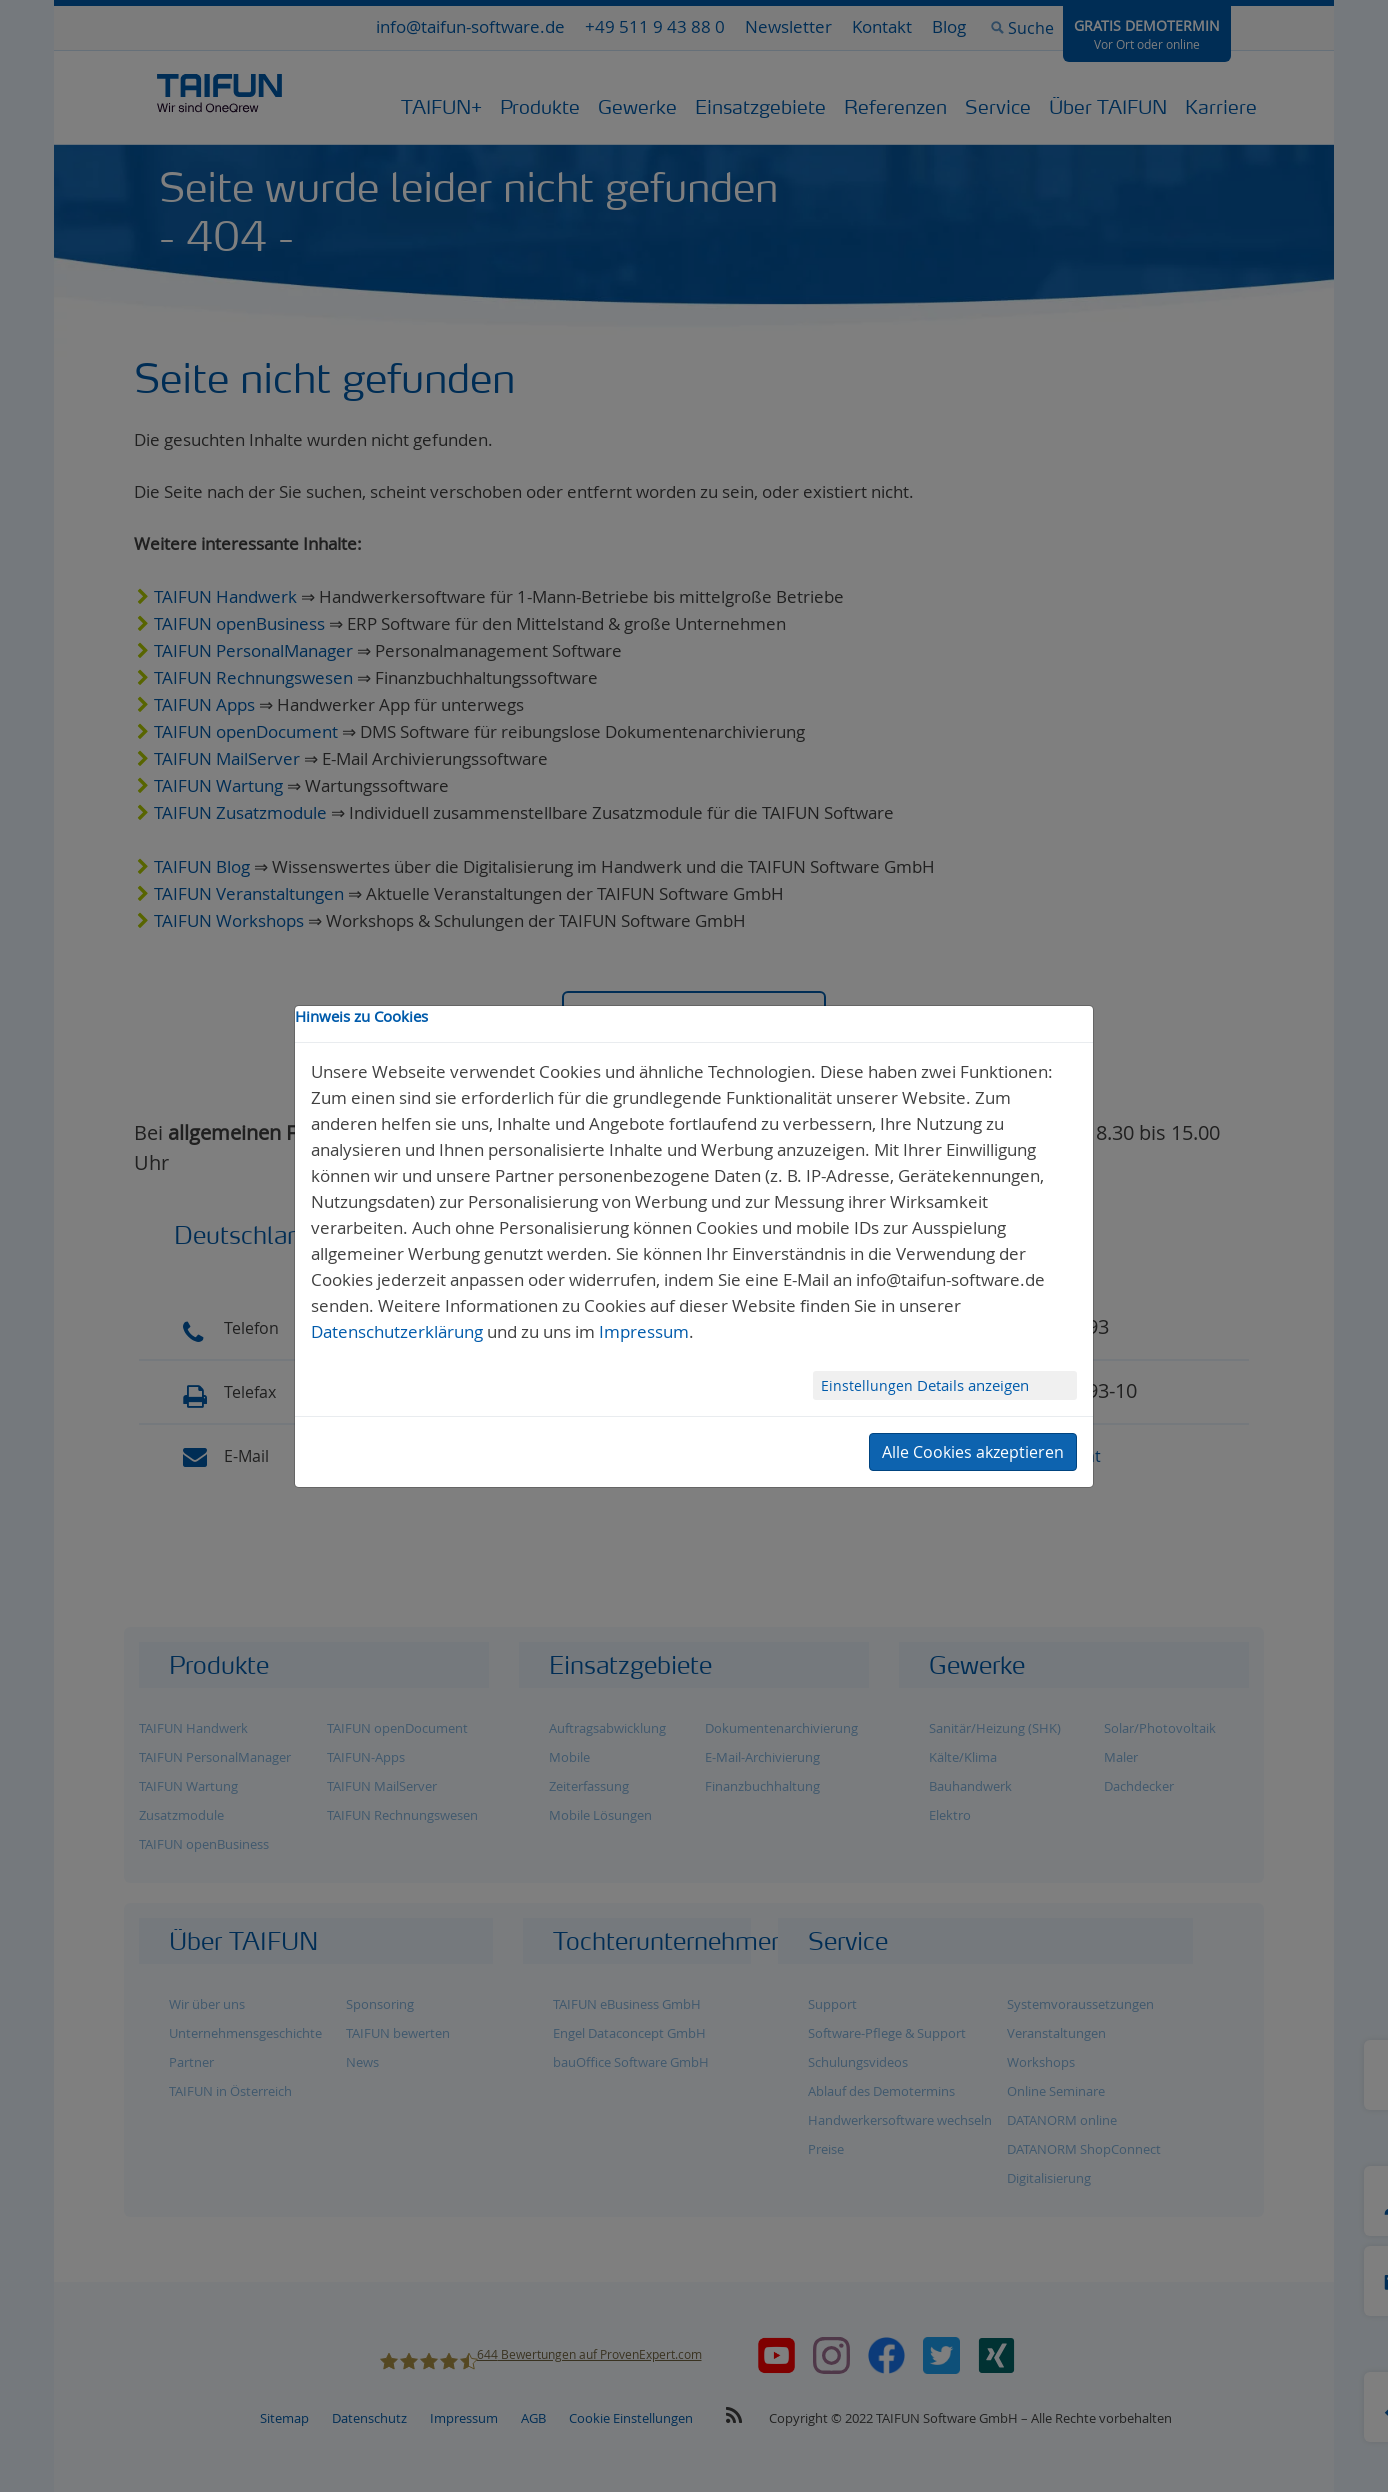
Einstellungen (869, 1385)
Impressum (644, 1331)
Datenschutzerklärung (397, 1331)
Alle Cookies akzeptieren (973, 1452)
